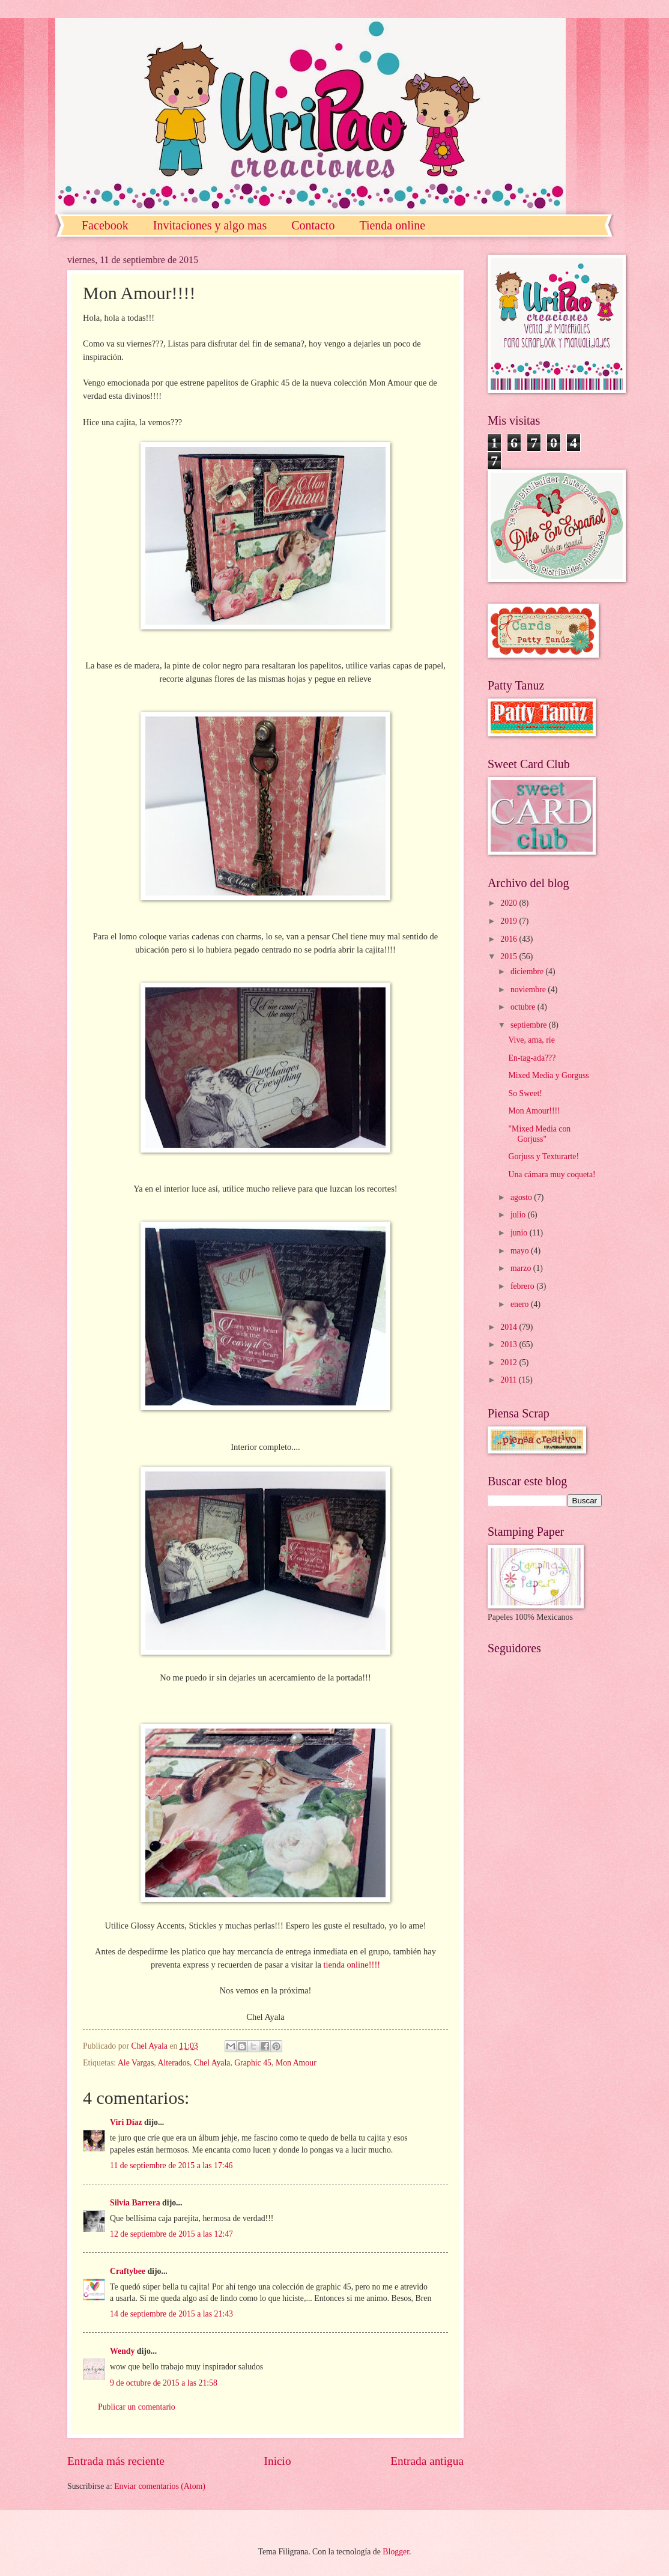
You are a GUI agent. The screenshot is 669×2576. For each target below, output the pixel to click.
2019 (509, 921)
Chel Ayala (212, 2062)
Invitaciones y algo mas (210, 225)
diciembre (528, 971)
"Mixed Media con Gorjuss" (539, 1134)
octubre (523, 1006)
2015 (509, 956)
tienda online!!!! (352, 1964)
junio (520, 1232)
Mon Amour (296, 2062)
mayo (520, 1250)
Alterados (173, 2062)
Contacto (312, 225)
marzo (521, 1268)
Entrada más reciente (116, 2461)
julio (519, 1214)
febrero (523, 1286)
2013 (509, 1344)
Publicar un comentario (136, 2406)
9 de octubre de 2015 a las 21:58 (163, 2382)
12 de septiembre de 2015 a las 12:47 (171, 2233)
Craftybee (127, 2271)
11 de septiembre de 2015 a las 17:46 (171, 2165)
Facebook (105, 225)
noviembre (529, 989)
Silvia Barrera (135, 2202)
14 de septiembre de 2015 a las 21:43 (171, 2313)
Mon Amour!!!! (534, 1110)
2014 (509, 1327)
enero (520, 1304)
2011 (509, 1379)
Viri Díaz (126, 2122)
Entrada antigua (427, 2461)
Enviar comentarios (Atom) (159, 2486)
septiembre (529, 1024)
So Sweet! (525, 1093)
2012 (509, 1362)
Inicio (277, 2461)
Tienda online (392, 225)
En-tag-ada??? (531, 1057)
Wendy (122, 2351)
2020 (509, 903)
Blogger (396, 2551)
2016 (509, 939)
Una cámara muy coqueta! (551, 1174)
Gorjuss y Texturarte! (543, 1156)
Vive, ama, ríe (531, 1039)
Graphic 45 (252, 2062)
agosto (522, 1197)
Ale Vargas (136, 2062)
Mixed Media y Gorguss (548, 1075)
